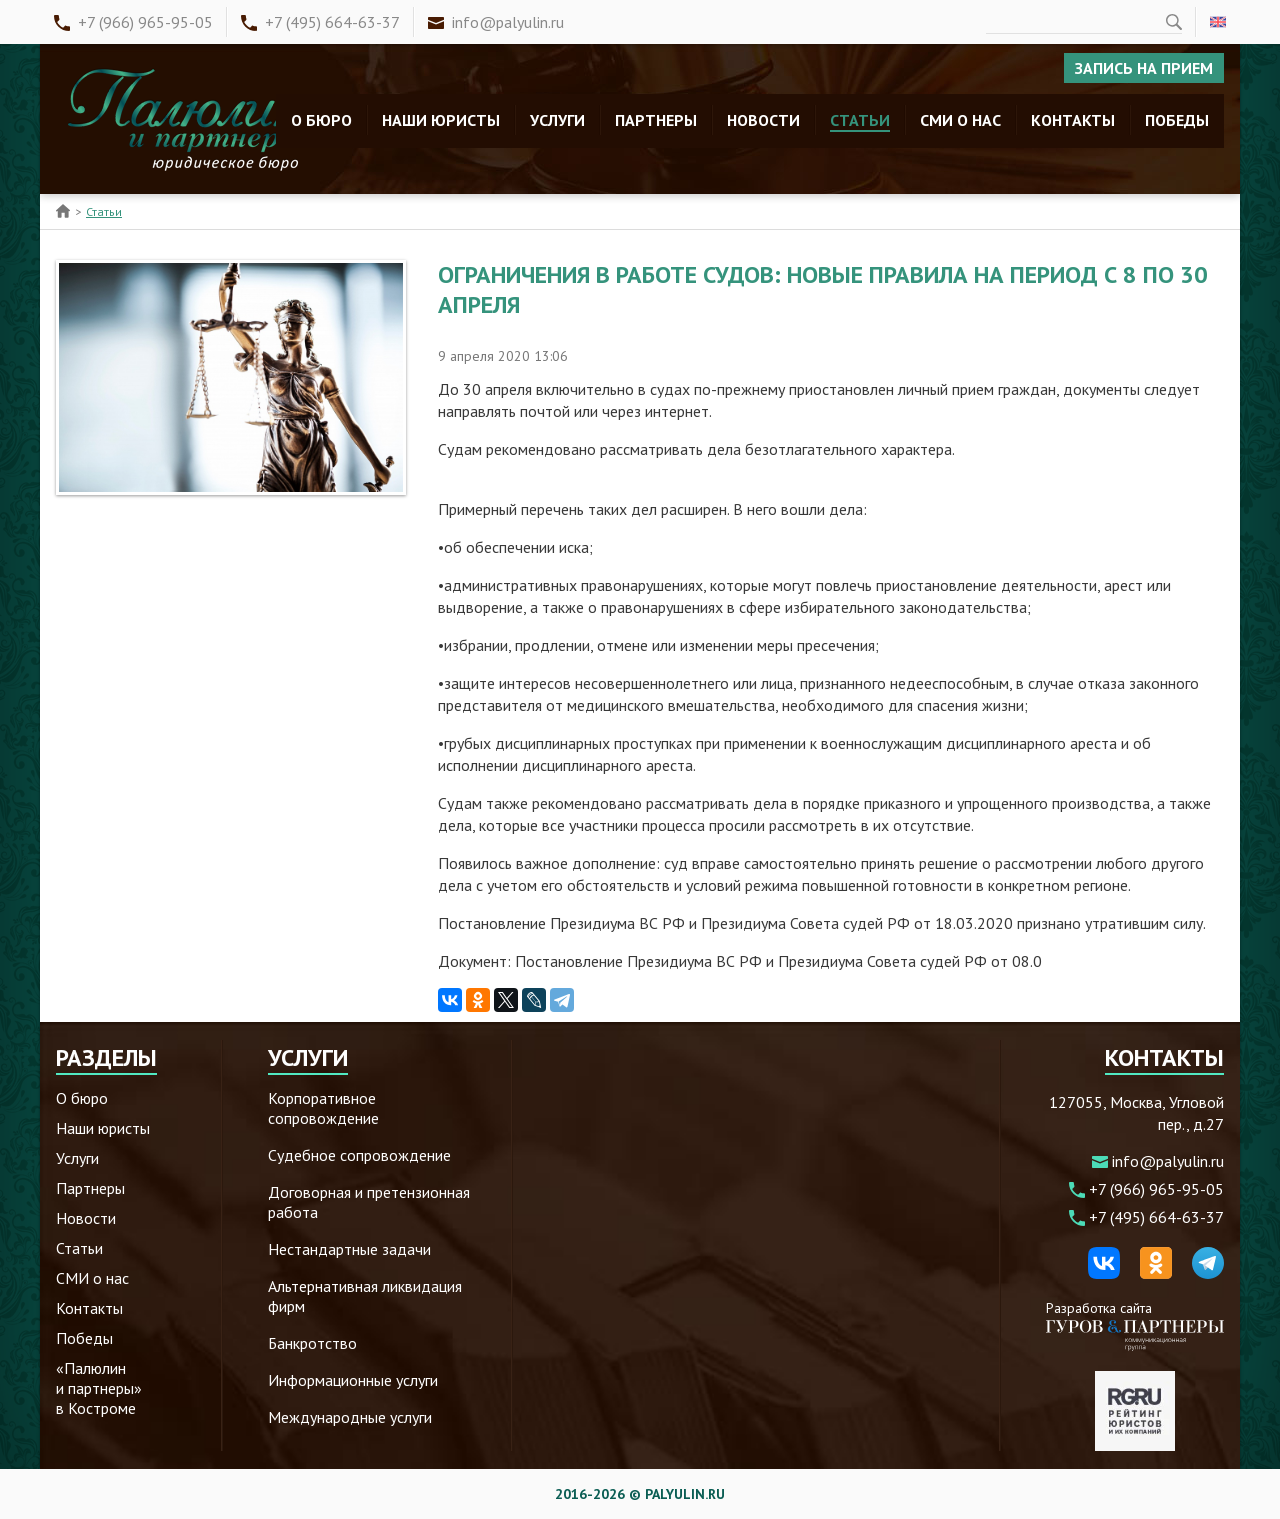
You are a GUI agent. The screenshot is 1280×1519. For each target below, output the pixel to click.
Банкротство (312, 1343)
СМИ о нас (960, 120)
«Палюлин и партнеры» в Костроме (99, 1388)
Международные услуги (350, 1417)
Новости (763, 120)
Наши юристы (441, 120)
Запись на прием (1144, 68)
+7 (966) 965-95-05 (145, 22)
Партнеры (656, 120)
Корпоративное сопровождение (323, 1108)
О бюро (321, 120)
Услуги (557, 120)
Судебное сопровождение (359, 1155)
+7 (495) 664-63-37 (332, 22)
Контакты (1073, 120)
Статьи (860, 120)
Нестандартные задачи (349, 1249)
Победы (1177, 120)
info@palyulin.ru (508, 22)
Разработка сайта (1135, 1325)
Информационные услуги (353, 1380)
